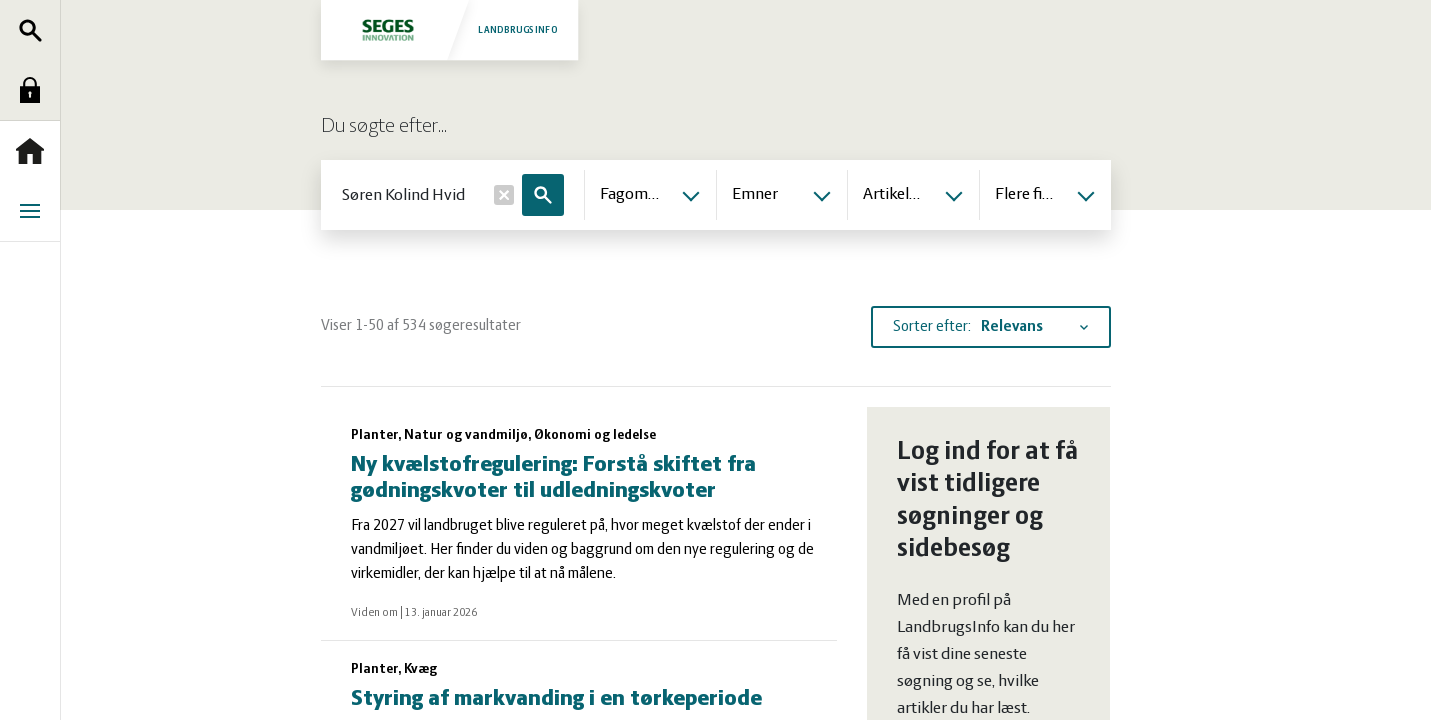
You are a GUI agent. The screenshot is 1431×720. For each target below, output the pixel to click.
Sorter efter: (932, 327)
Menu (35, 211)
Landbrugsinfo (448, 29)
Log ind (35, 90)
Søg (35, 30)
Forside (35, 151)
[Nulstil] (504, 195)
